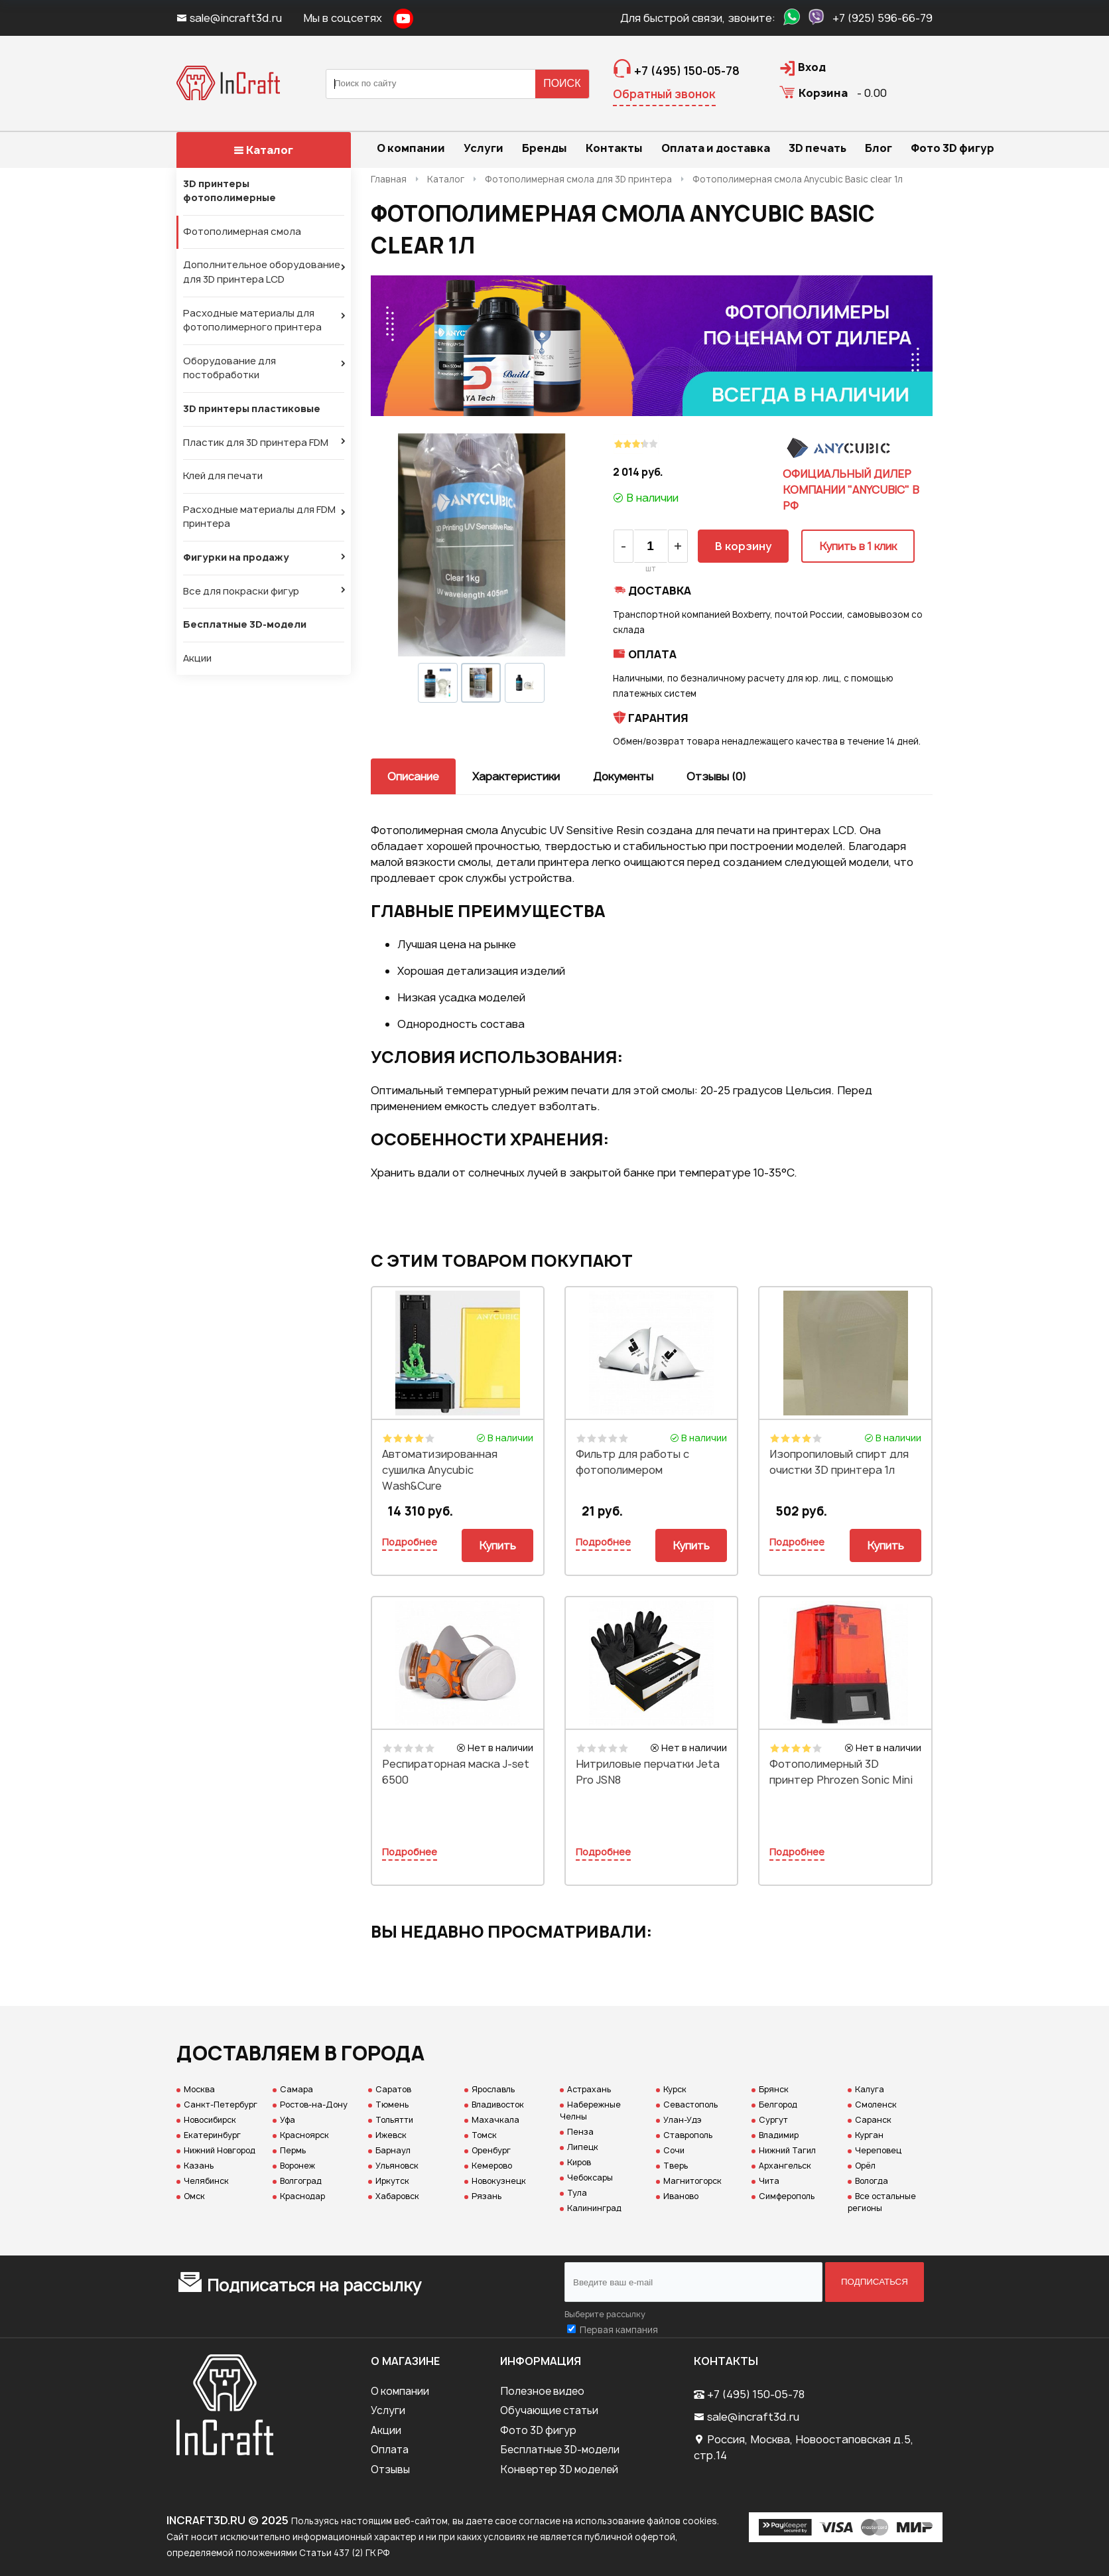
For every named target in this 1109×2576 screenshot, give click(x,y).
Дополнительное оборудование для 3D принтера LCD (261, 272)
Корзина (823, 93)
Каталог (263, 150)
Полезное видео (542, 2391)
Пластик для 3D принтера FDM (255, 442)
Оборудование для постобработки (229, 368)
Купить (497, 1545)
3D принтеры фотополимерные (229, 191)
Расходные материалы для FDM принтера (259, 517)
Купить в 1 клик (858, 546)
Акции (197, 658)
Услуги (388, 2410)
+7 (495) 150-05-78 (756, 2394)
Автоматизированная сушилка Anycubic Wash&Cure (439, 1470)
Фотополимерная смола (242, 231)
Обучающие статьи (549, 2410)
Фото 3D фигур (538, 2430)
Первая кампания (619, 2330)
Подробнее (409, 1542)
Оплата (390, 2450)
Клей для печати (223, 475)
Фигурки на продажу (236, 557)
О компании (400, 2391)
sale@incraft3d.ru (230, 18)
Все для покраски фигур (241, 591)
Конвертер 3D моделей (559, 2469)
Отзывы (390, 2469)
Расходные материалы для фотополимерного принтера (252, 320)
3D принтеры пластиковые (251, 408)
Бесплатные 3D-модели (244, 624)
